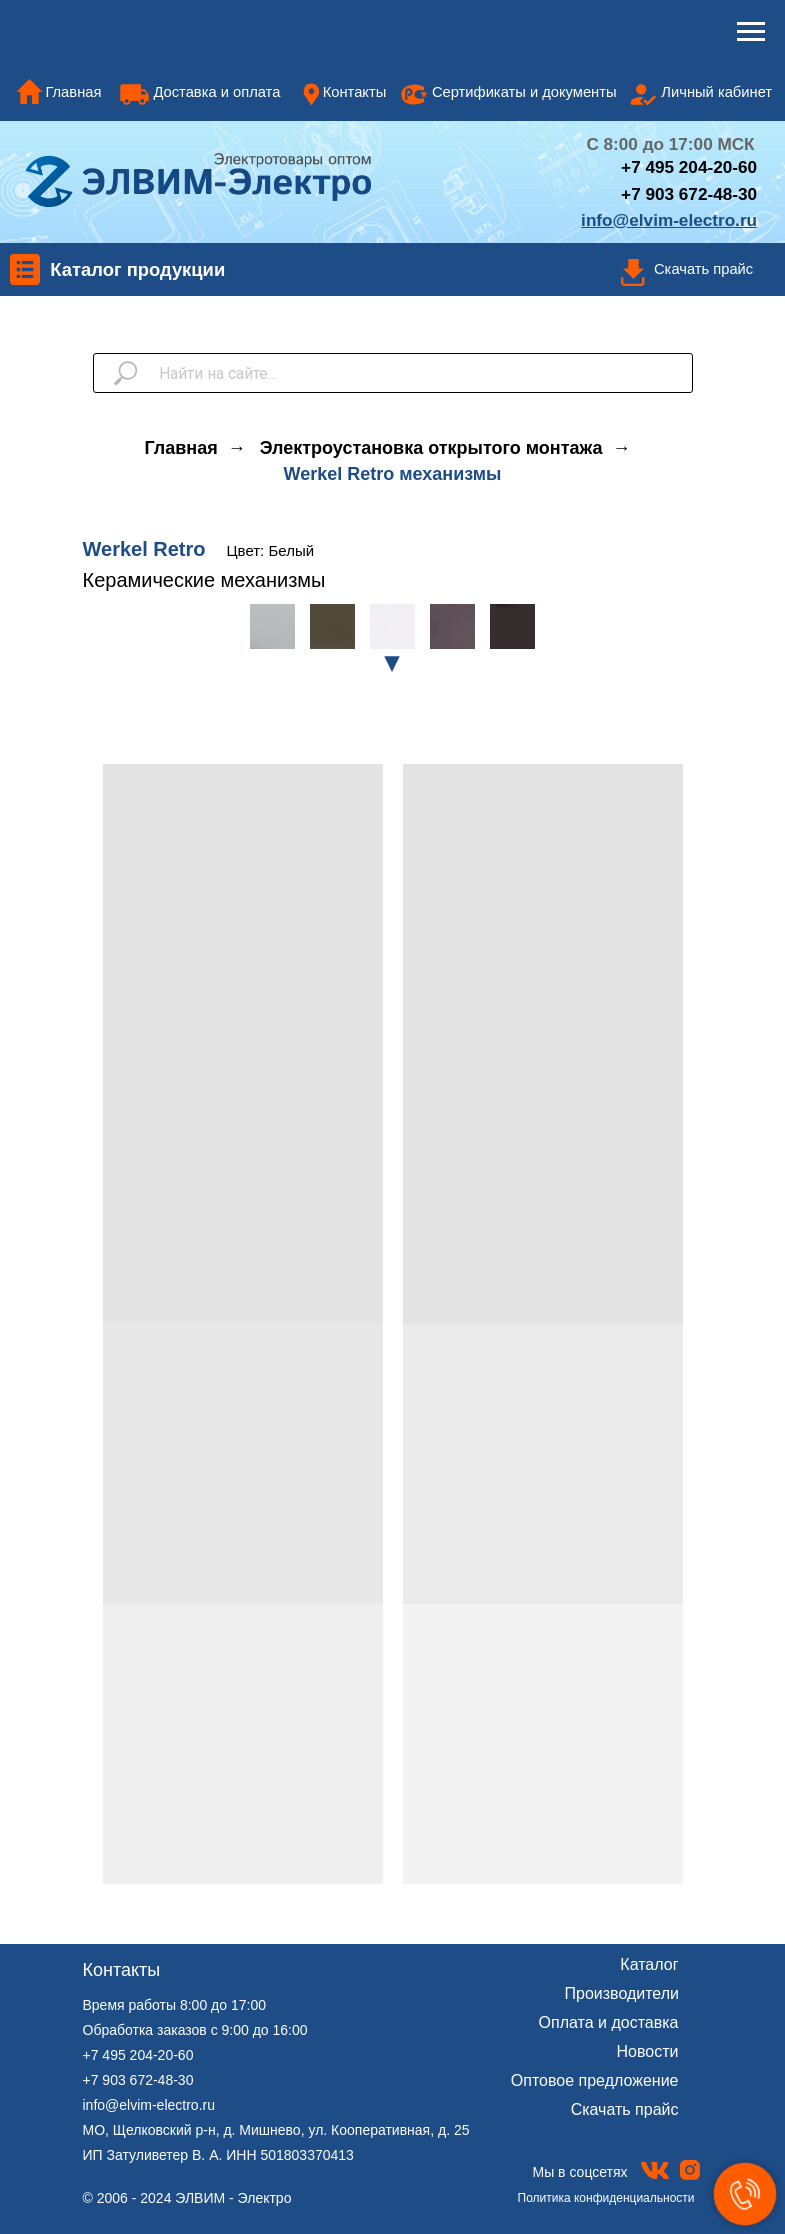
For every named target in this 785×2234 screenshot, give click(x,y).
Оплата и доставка (609, 2022)
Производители (622, 1993)
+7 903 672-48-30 (689, 194)
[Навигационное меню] (751, 32)
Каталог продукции (137, 269)
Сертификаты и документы (524, 92)
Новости (648, 2051)
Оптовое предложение (595, 2080)
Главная (73, 92)
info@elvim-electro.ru (149, 2105)
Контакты (355, 92)
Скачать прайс (703, 269)
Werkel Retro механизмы (393, 474)
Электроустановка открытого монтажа (431, 448)
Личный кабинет (716, 92)
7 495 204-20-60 (694, 167)
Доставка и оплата (216, 92)
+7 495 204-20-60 (138, 2055)
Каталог (649, 1964)
